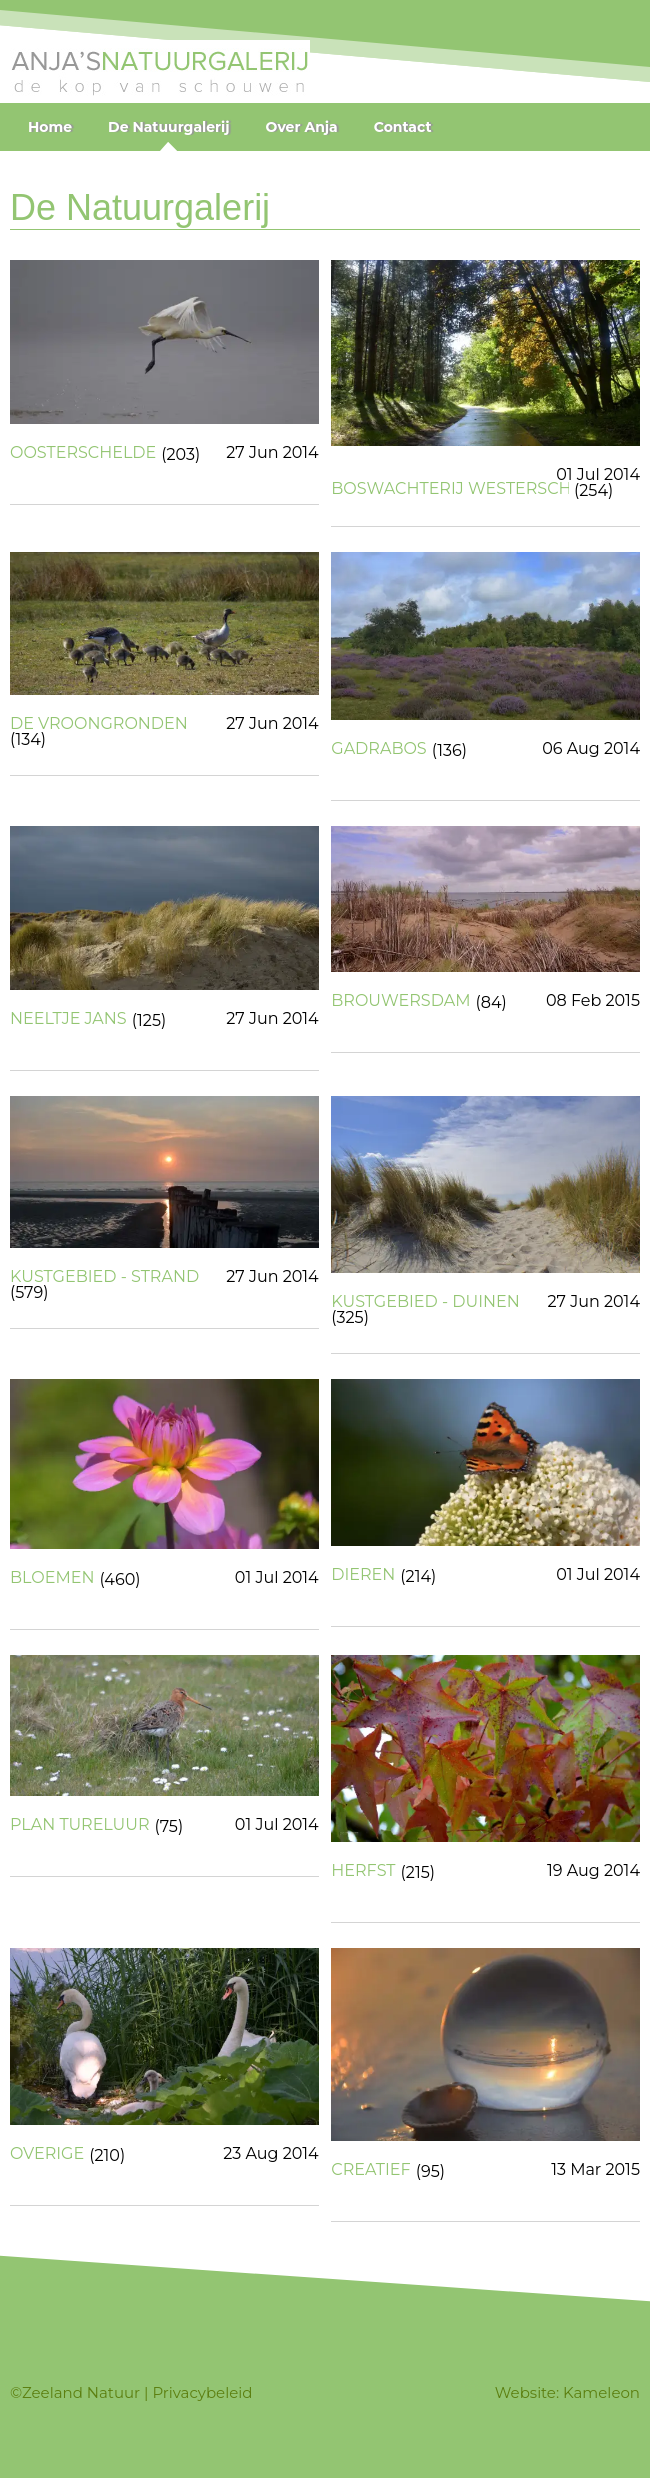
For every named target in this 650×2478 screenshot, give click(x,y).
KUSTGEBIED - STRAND (104, 1277)
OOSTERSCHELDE (83, 453)
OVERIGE (47, 2154)
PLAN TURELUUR (79, 1825)
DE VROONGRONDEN (99, 724)
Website (525, 2392)
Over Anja (302, 127)
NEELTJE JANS (68, 1019)
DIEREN (363, 1575)
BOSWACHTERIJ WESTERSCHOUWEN (450, 489)
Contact (403, 127)
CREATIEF (370, 2170)
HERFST (363, 1871)
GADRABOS (378, 749)
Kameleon (601, 2392)
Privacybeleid (202, 2392)
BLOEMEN (52, 1578)
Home (50, 127)
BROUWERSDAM (400, 1001)
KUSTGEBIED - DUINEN (425, 1302)
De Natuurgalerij (169, 127)
